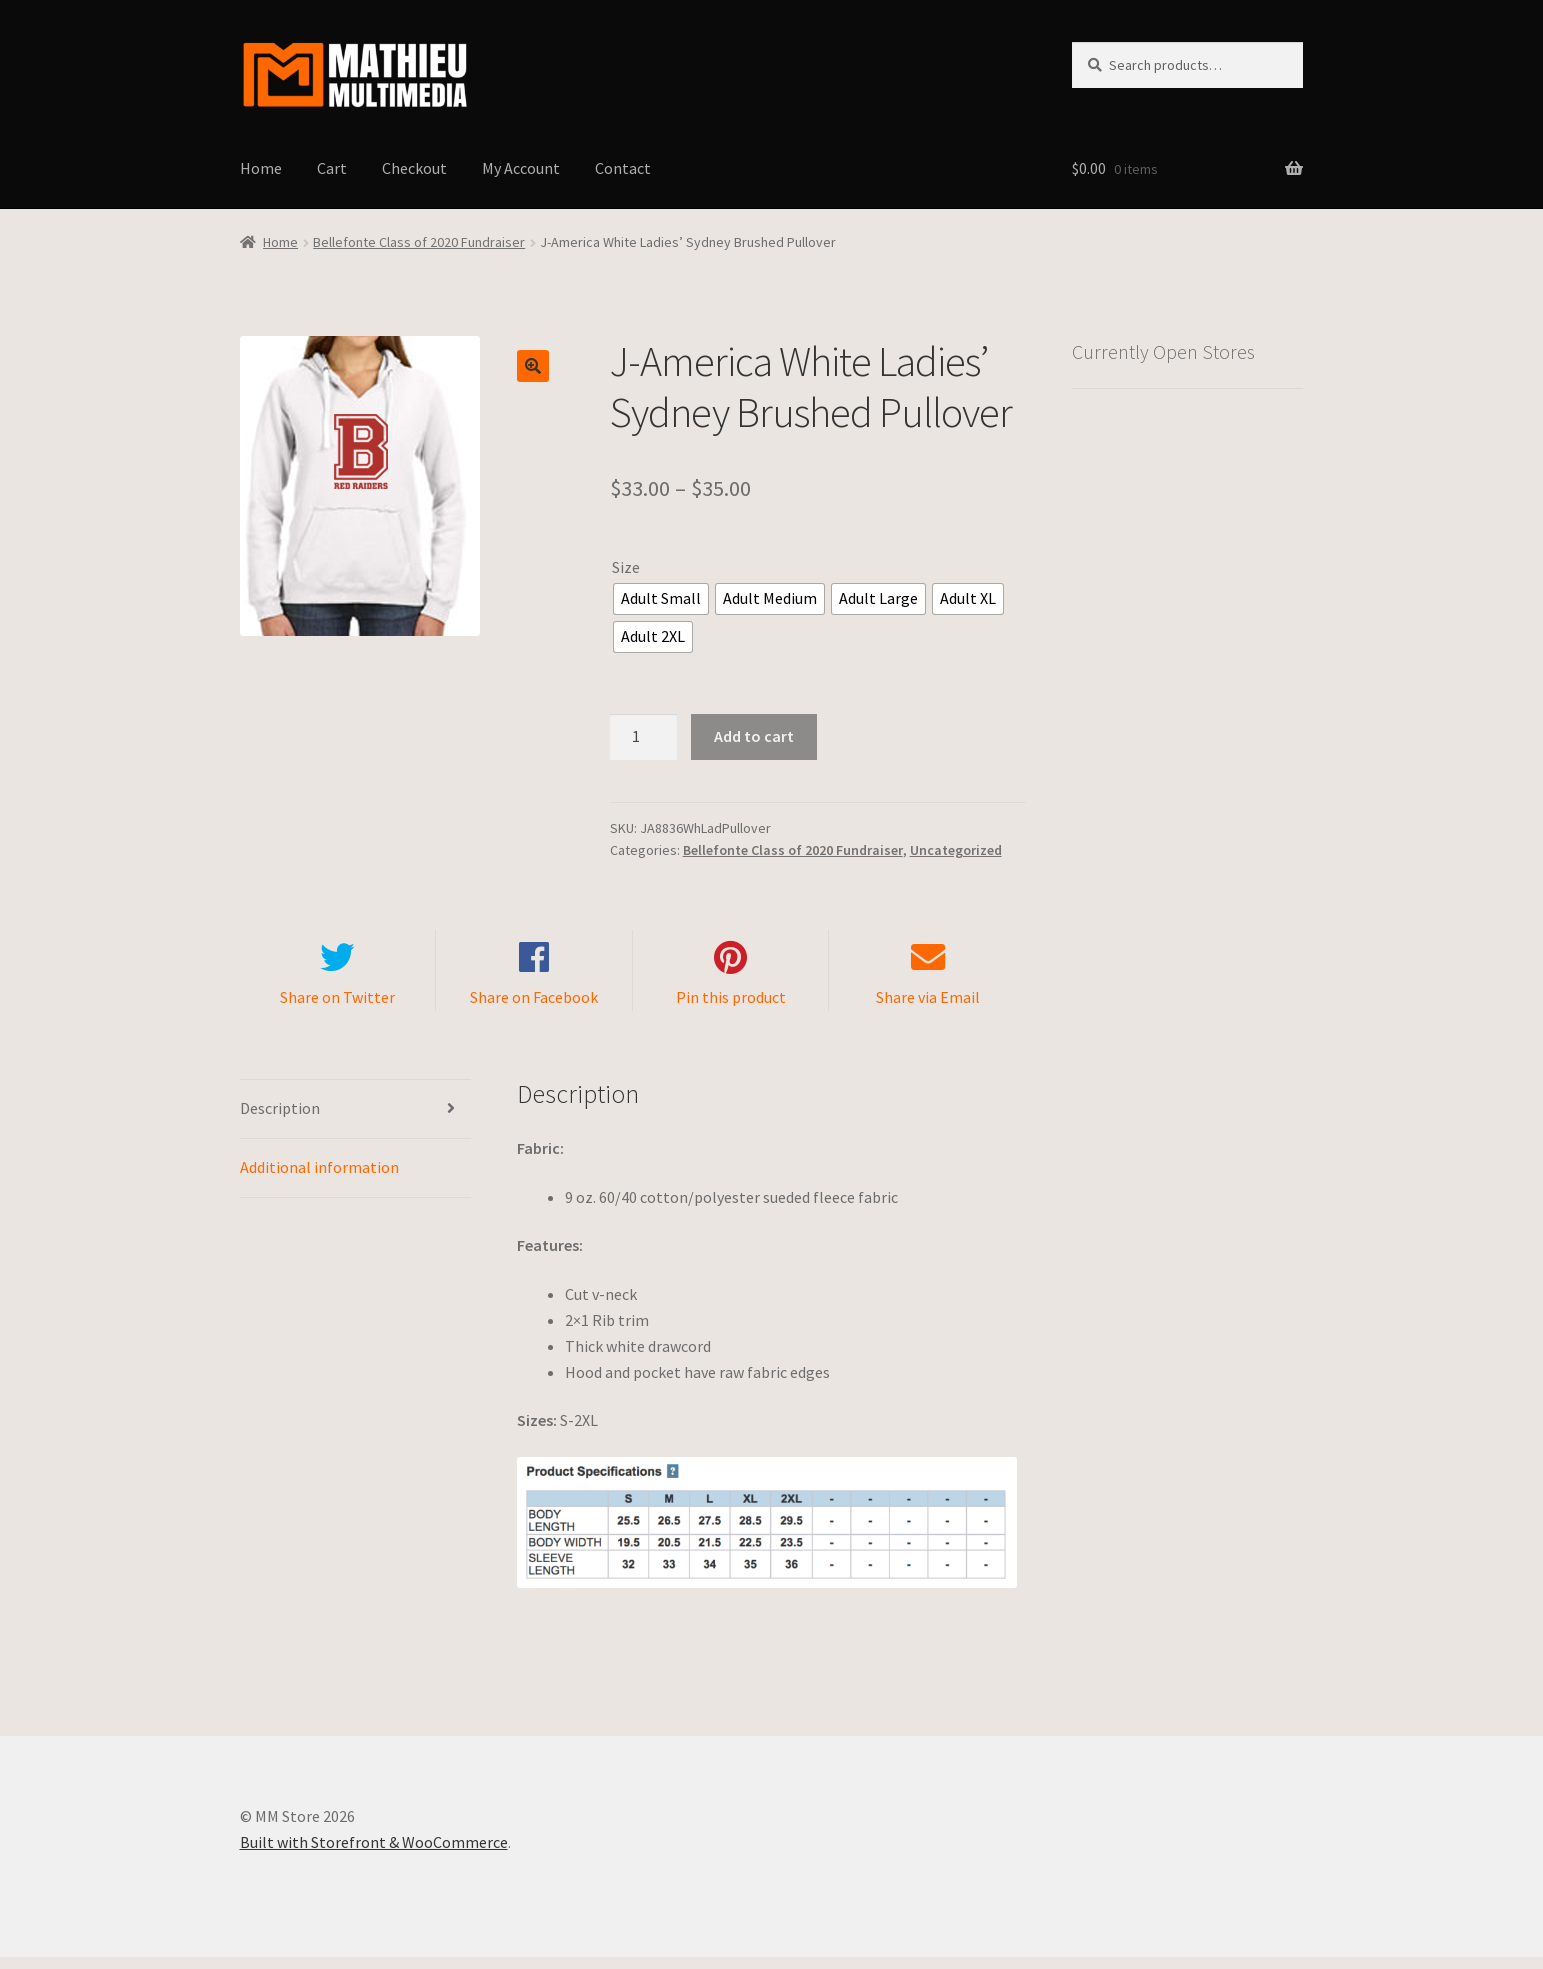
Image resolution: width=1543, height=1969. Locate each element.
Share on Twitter (337, 1010)
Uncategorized (956, 850)
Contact (623, 168)
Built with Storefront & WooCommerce (374, 1854)
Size (626, 567)
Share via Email (928, 1010)
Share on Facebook (534, 1010)
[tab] (355, 1121)
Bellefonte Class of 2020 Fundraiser (419, 242)
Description (280, 1120)
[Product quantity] (644, 737)
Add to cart (754, 736)
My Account (521, 168)
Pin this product (731, 1010)
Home (261, 168)
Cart (332, 168)
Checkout (414, 168)
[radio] (661, 599)
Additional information (319, 1179)
